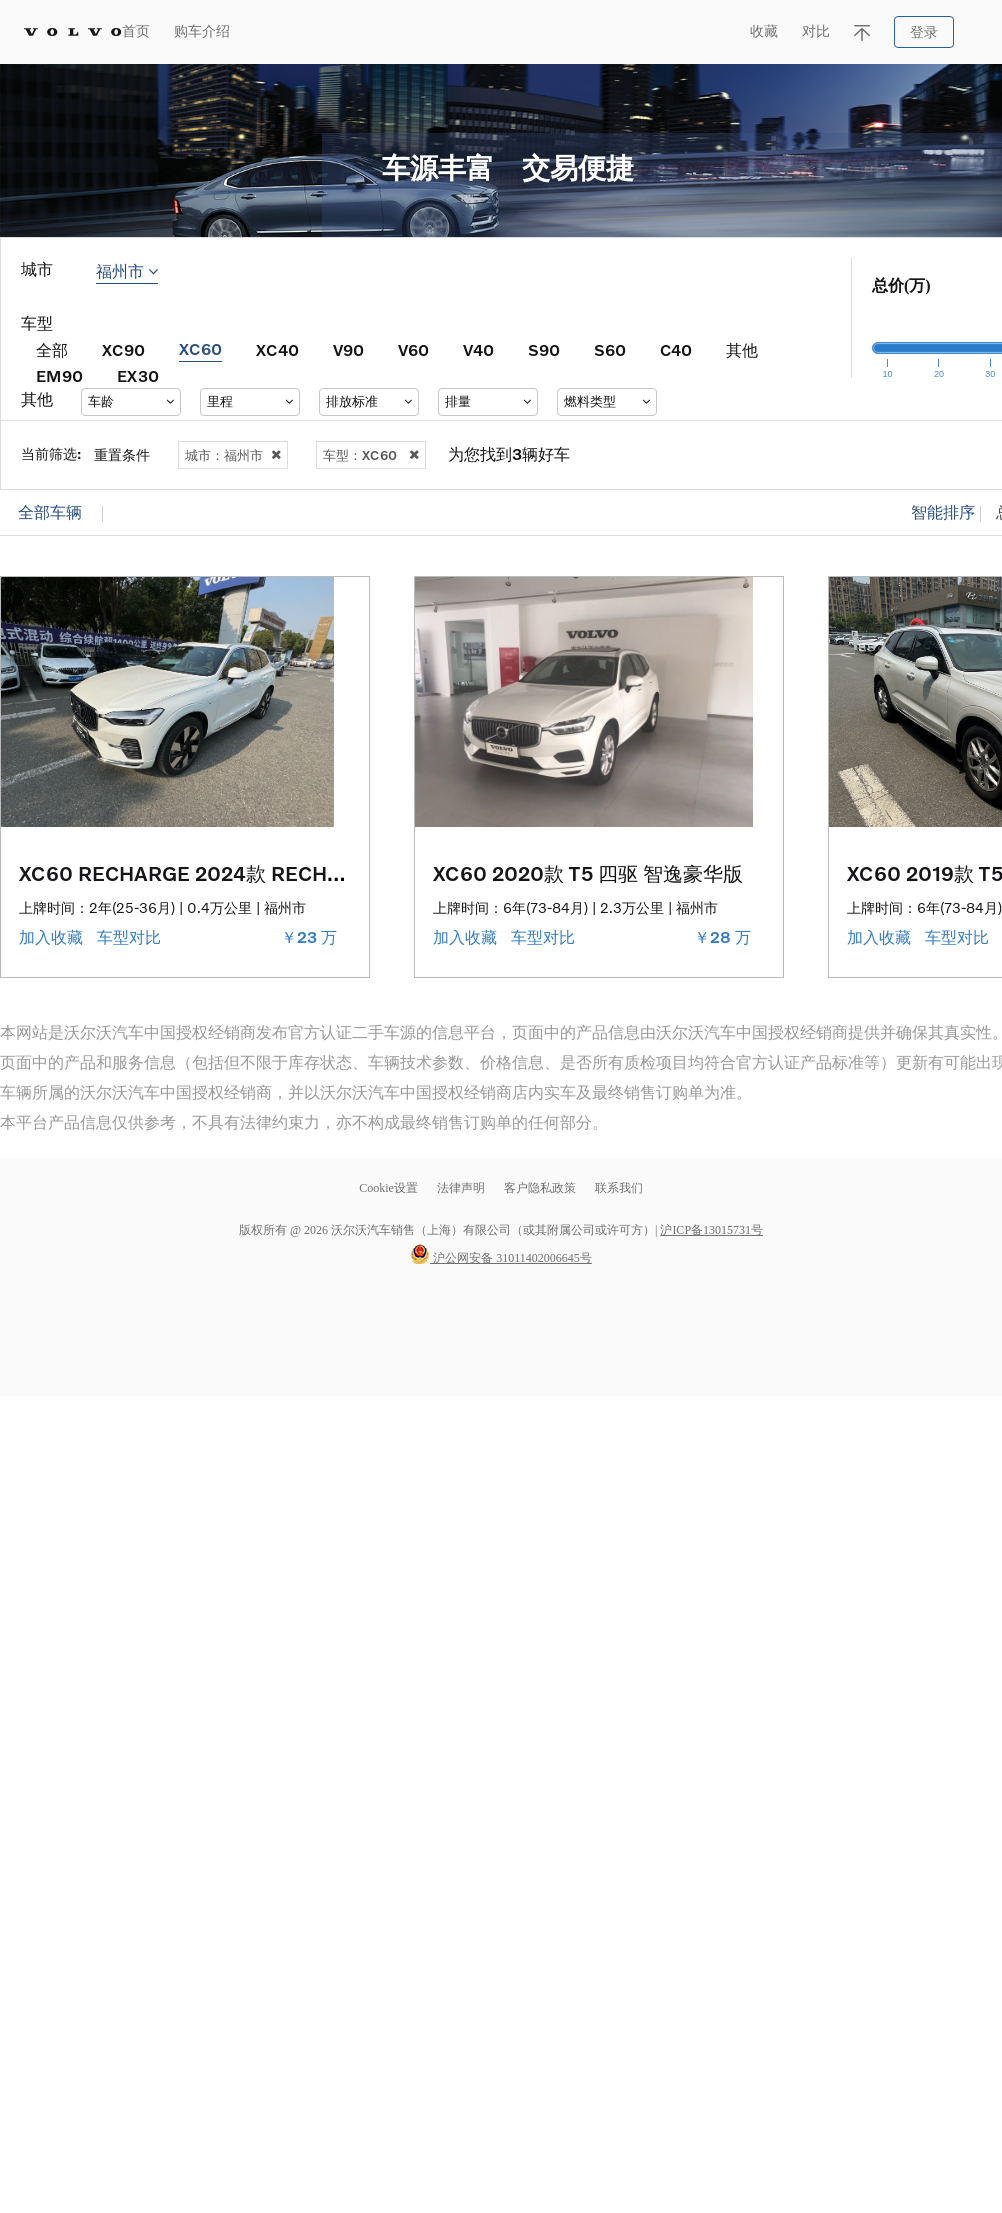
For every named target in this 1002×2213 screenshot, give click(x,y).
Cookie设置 (388, 1188)
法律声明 (462, 1188)
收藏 (764, 31)
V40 (478, 349)
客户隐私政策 (540, 1188)
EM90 (59, 375)
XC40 (277, 349)
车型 (37, 323)
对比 (816, 31)
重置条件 (122, 454)
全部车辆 (50, 512)
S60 (610, 349)
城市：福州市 (233, 455)
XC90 (123, 349)
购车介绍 (202, 31)
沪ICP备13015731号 (711, 1230)
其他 (742, 349)
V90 (348, 349)
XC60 (200, 348)
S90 (544, 349)
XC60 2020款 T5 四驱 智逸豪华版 (588, 873)
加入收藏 (53, 937)
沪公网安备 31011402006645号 (501, 1258)
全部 (52, 349)
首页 (136, 31)
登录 (924, 32)
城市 (37, 269)
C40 (676, 349)
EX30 (138, 375)
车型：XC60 (371, 455)
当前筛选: (51, 453)
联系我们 (619, 1188)
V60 (413, 349)
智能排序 (943, 512)
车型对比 (131, 937)
